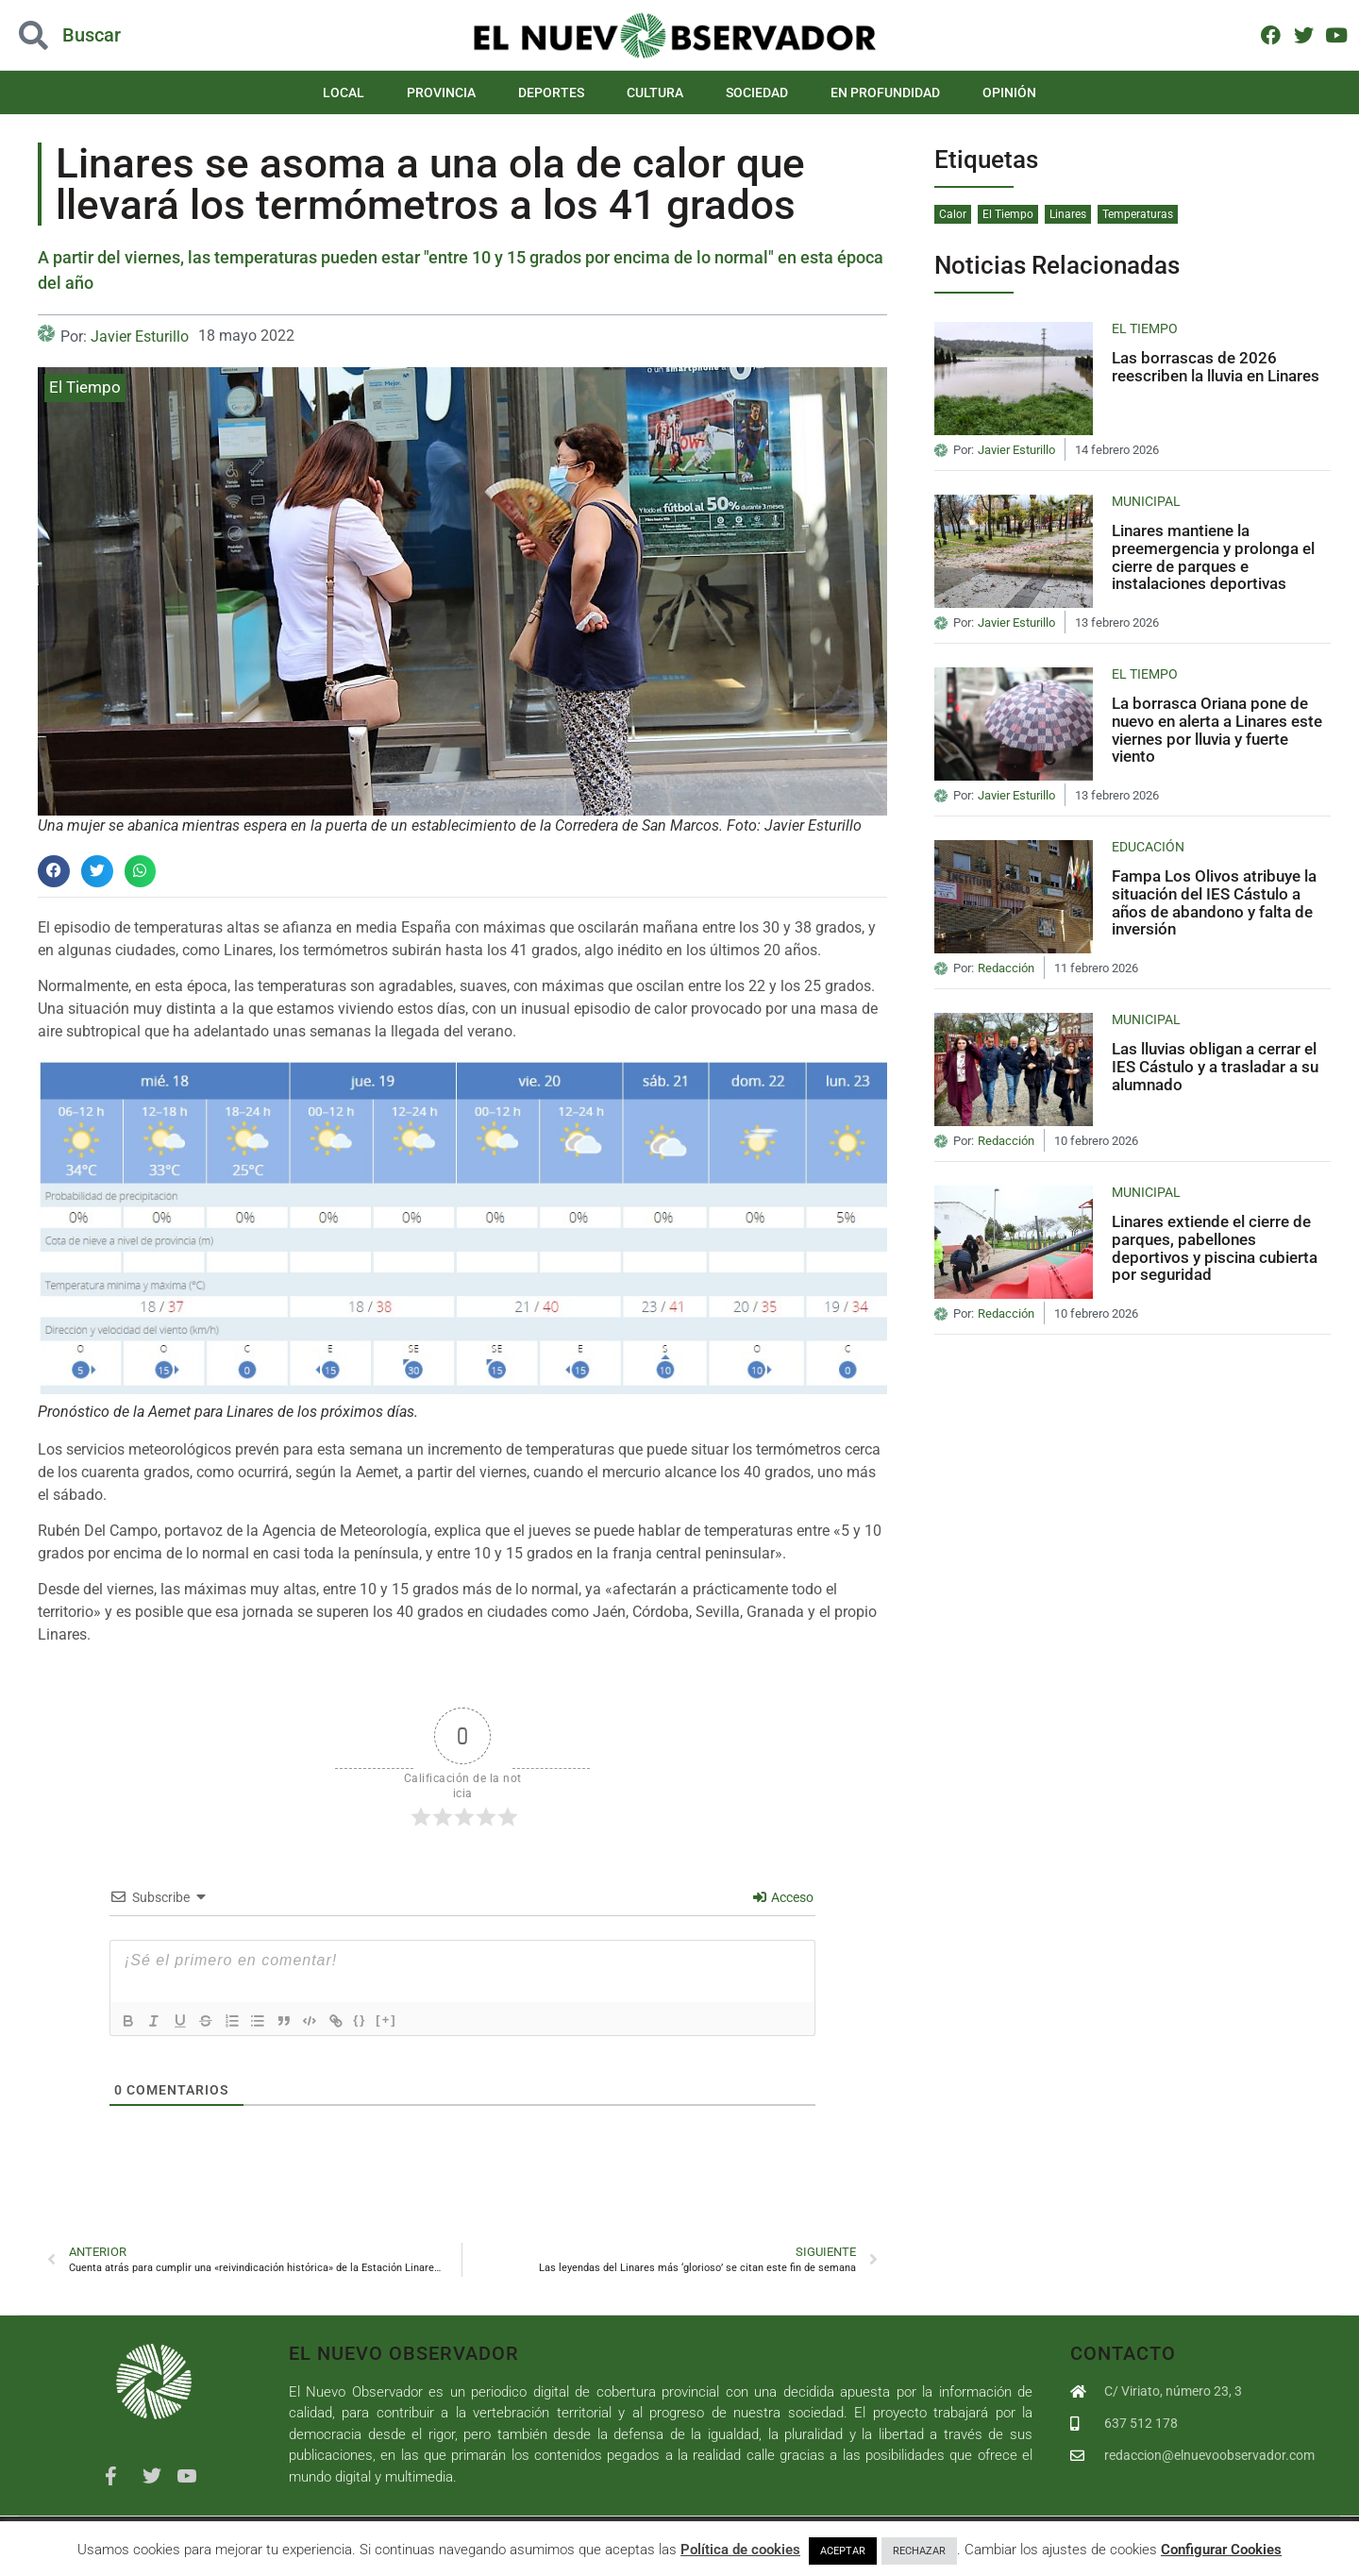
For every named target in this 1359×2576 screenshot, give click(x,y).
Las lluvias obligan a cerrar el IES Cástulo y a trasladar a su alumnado (1215, 1066)
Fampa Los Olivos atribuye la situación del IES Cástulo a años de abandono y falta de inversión (1214, 902)
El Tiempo (85, 387)
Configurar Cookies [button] (1221, 2549)
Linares (1067, 214)
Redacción (1006, 968)
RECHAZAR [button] (919, 2551)
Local (343, 92)
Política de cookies (740, 2549)
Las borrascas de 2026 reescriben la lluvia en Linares (1215, 366)
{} (364, 2019)
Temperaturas (1137, 214)
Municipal (1146, 501)
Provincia (441, 92)
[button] (54, 871)
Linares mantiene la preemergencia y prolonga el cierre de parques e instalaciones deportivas (1213, 557)
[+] (390, 2019)
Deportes (551, 92)
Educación (1148, 846)
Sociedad (757, 92)
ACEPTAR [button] (842, 2551)
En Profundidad (885, 92)
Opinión (1009, 92)
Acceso (783, 1897)
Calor (952, 214)
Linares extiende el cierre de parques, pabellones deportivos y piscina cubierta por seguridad (1214, 1248)
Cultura (655, 92)
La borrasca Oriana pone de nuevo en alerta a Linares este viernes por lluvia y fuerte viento (1217, 730)
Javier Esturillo (140, 336)
